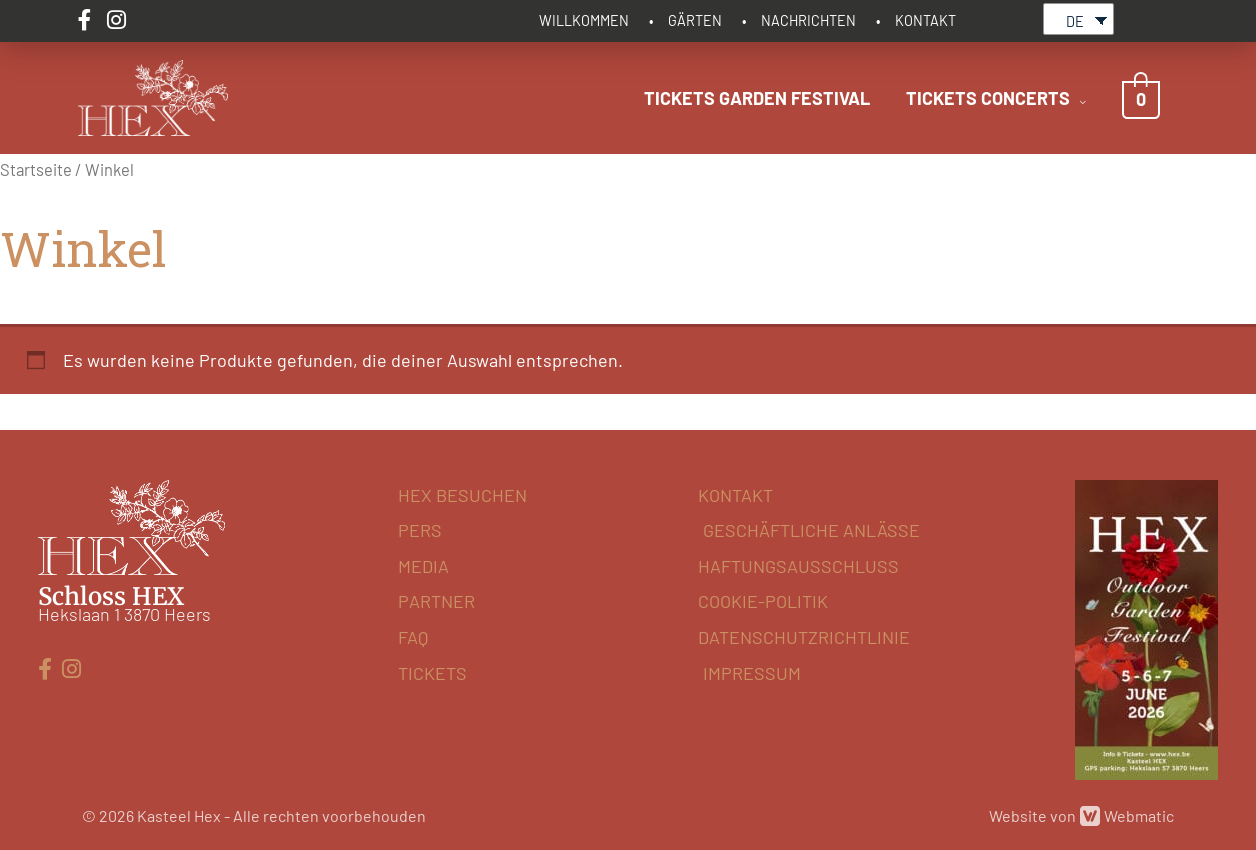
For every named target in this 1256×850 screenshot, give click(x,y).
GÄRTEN (695, 20)
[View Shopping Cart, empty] (1141, 98)
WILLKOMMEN (584, 20)
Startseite (36, 169)
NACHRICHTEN (808, 20)
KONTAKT (925, 20)
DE (1075, 21)
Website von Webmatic (1081, 816)
